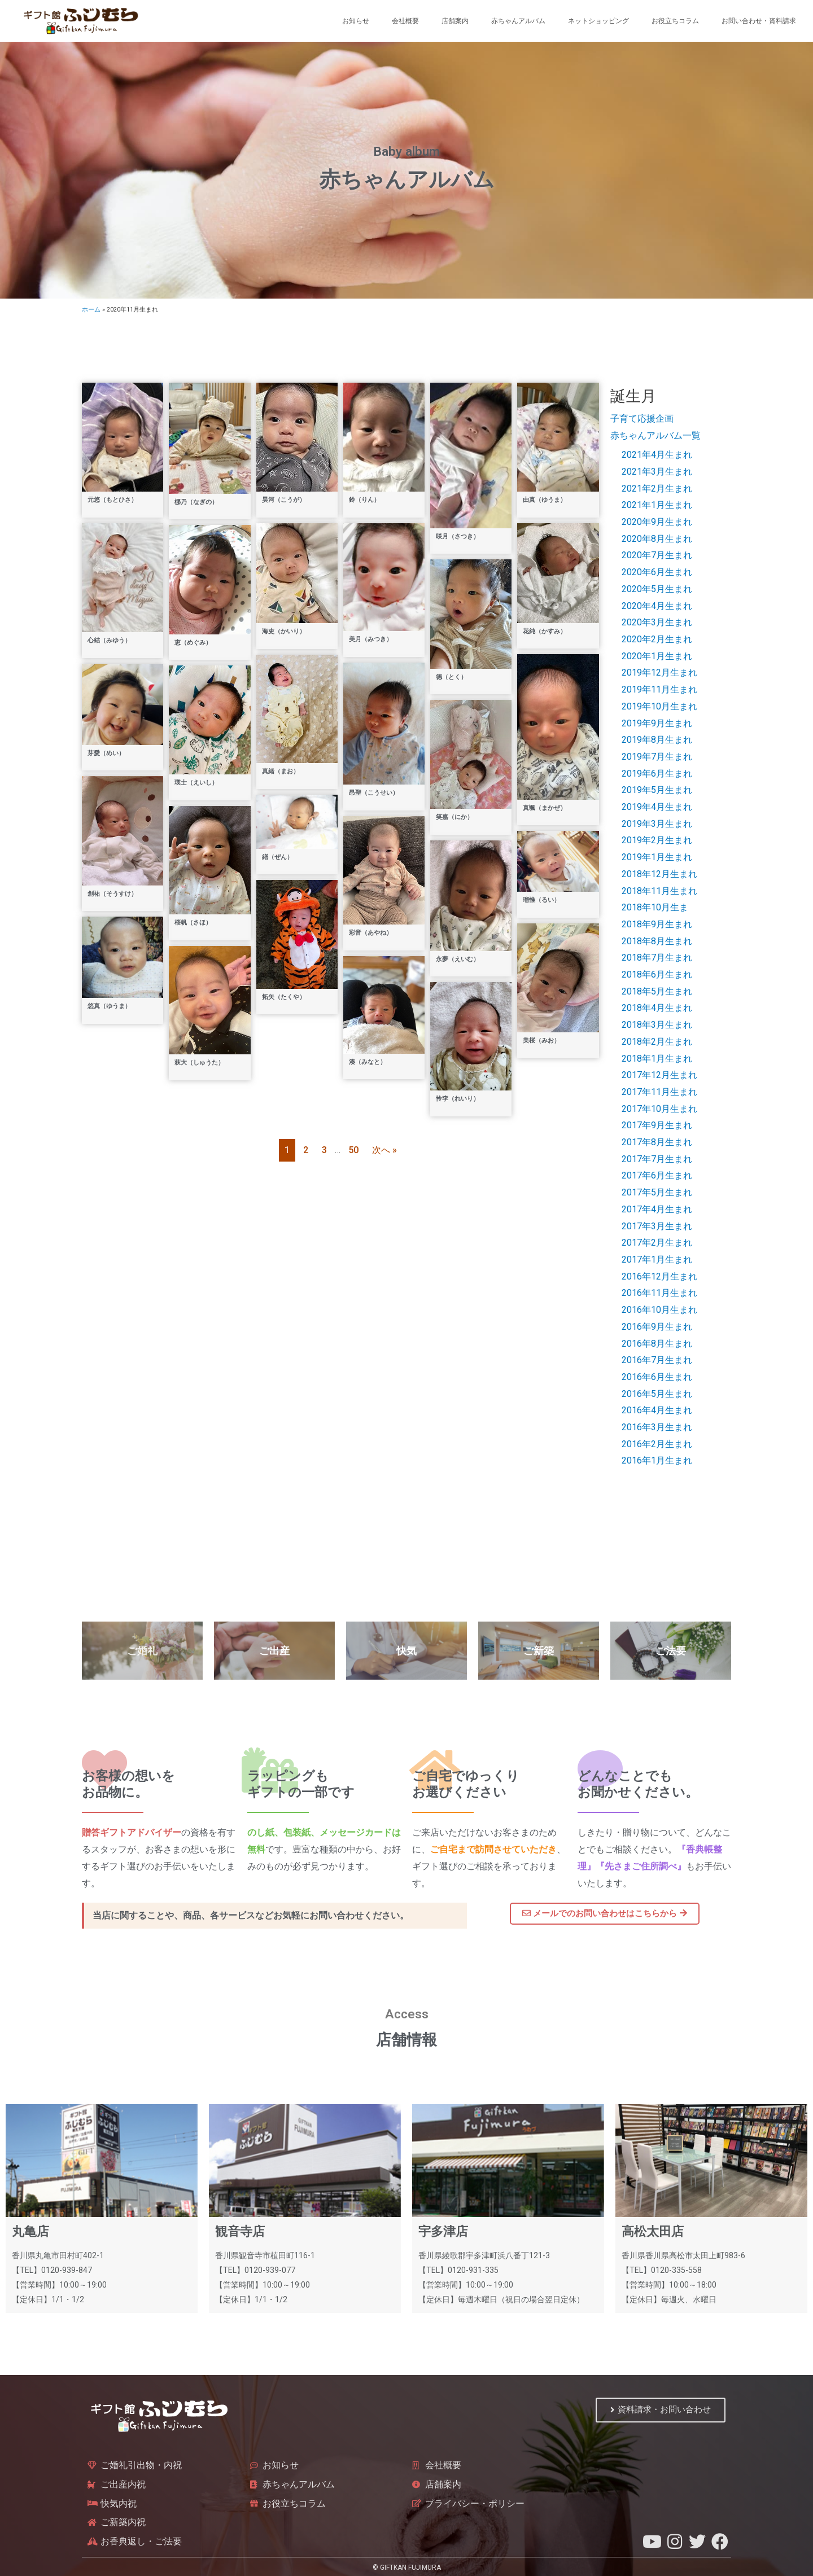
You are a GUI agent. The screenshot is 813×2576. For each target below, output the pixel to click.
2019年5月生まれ (657, 790)
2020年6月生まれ (657, 572)
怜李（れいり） (457, 1098)
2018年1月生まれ (657, 1058)
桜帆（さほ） (193, 922)
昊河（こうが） (283, 499)
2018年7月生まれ (657, 957)
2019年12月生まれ (659, 672)
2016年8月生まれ (657, 1343)
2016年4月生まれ (657, 1410)
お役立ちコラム (675, 21)
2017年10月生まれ (659, 1108)
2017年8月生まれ (657, 1142)
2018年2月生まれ (657, 1041)
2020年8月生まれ (657, 538)
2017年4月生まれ (657, 1209)
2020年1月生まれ (657, 656)
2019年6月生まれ (657, 773)
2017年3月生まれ (657, 1226)
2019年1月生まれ (657, 857)
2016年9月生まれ (657, 1326)
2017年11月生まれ (659, 1092)
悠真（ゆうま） (109, 1006)
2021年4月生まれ (657, 454)
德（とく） (451, 677)
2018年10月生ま (655, 907)
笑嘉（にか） (454, 817)
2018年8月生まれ (657, 941)
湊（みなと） (367, 1062)
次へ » (384, 1150)
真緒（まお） (280, 771)
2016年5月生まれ (657, 1393)
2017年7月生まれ (657, 1159)
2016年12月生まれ (659, 1276)
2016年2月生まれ (657, 1444)
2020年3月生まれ (657, 622)
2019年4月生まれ (657, 806)
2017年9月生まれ (657, 1125)
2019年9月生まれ (657, 723)
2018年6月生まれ (657, 974)
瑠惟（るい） (541, 900)
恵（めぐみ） (193, 642)
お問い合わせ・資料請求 (759, 21)
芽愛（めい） (106, 753)
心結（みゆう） (109, 640)
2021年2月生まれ (657, 488)
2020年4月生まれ (657, 606)
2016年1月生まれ (657, 1460)
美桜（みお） (541, 1040)
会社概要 (405, 21)
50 (353, 1150)
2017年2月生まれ (657, 1242)
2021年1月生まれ (657, 505)
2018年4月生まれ (657, 1007)
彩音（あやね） (370, 932)
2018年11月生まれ (659, 891)
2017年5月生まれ (657, 1192)
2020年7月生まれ (657, 555)
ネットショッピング (598, 21)
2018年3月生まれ (657, 1024)
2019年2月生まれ (657, 840)
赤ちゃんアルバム (518, 21)
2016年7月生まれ (657, 1360)
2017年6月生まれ (657, 1175)
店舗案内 (455, 21)
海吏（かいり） (283, 631)
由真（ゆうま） (544, 499)
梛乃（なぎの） (196, 502)
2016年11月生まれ (659, 1292)
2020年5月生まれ (657, 589)
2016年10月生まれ (659, 1309)
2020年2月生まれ (657, 639)
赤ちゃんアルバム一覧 (655, 435)
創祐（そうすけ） (112, 893)
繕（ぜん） (277, 857)
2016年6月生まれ (657, 1377)
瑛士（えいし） (196, 782)
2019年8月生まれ (657, 739)
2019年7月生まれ (657, 756)
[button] (605, 1914)
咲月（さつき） (457, 536)
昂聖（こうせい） (374, 792)
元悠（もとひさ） (112, 499)
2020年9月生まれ (657, 521)
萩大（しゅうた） (199, 1062)
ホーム (91, 309)
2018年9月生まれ (657, 924)
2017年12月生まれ (659, 1075)
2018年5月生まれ (657, 991)
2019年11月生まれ (659, 689)
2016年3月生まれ (657, 1427)
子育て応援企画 (642, 418)
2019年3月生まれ (657, 823)
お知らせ (355, 21)
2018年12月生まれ (659, 874)
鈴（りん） (364, 499)
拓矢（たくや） (283, 997)
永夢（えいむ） (457, 959)
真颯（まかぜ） (544, 808)
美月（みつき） (370, 639)
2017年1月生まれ (657, 1259)
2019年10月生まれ (659, 706)
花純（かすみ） (544, 631)
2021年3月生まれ (657, 471)
